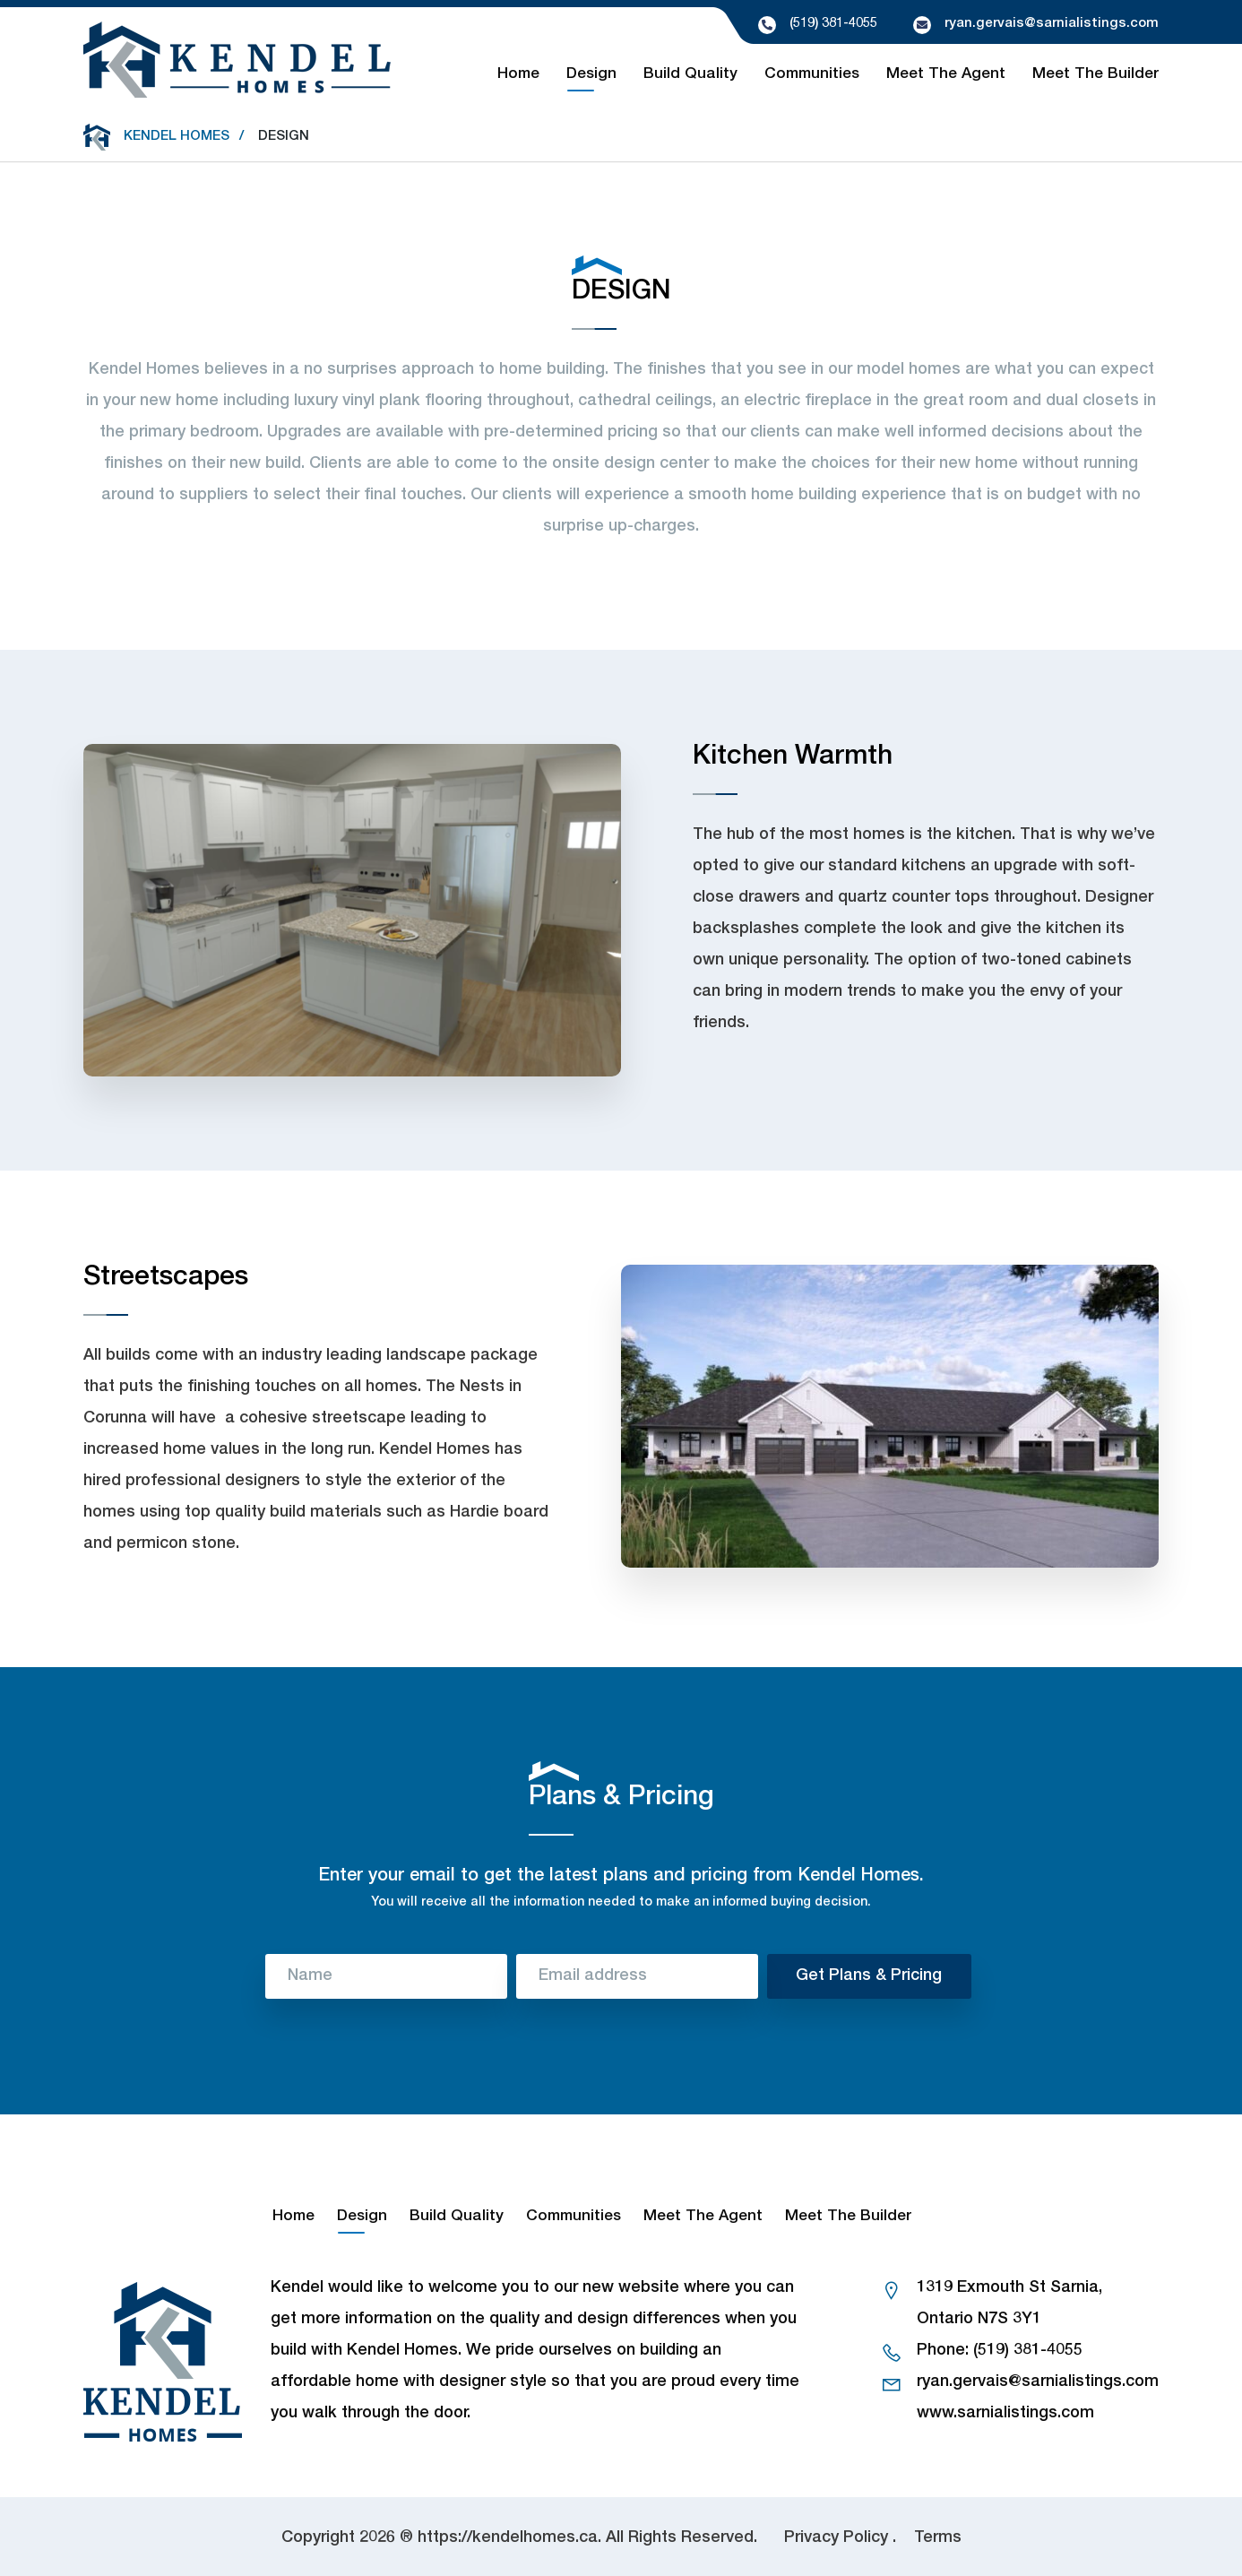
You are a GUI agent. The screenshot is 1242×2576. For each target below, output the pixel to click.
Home (518, 74)
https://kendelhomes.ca (508, 2538)
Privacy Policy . (840, 2538)
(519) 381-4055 (833, 23)
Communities (811, 74)
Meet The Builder (1095, 74)
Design (591, 74)
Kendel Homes (176, 136)
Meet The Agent (945, 74)
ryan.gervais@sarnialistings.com (1051, 23)
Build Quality (690, 74)
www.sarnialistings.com (1005, 2414)
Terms (938, 2538)
